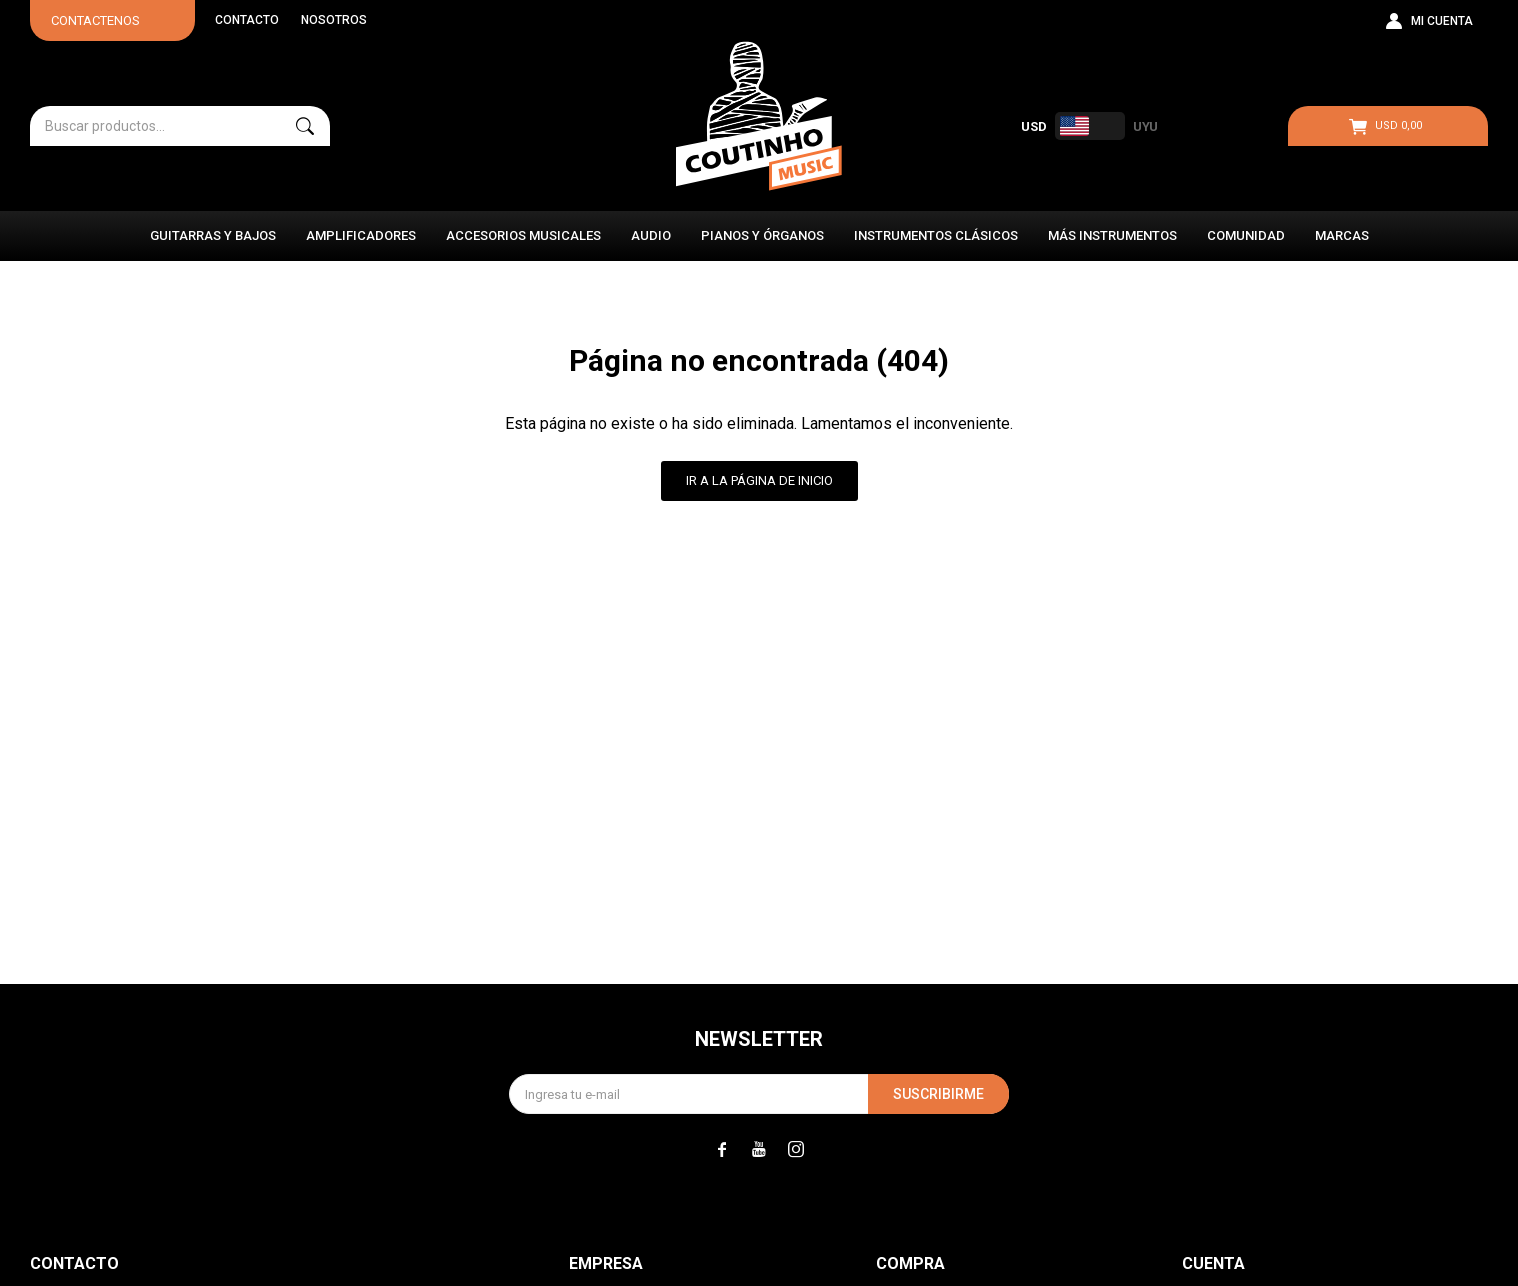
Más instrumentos (1112, 235)
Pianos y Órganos (762, 235)
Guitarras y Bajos (213, 235)
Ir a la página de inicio (759, 480)
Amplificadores (361, 235)
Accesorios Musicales (523, 235)
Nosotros (334, 20)
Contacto (247, 20)
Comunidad (1246, 235)
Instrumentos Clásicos (936, 235)
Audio (651, 235)
